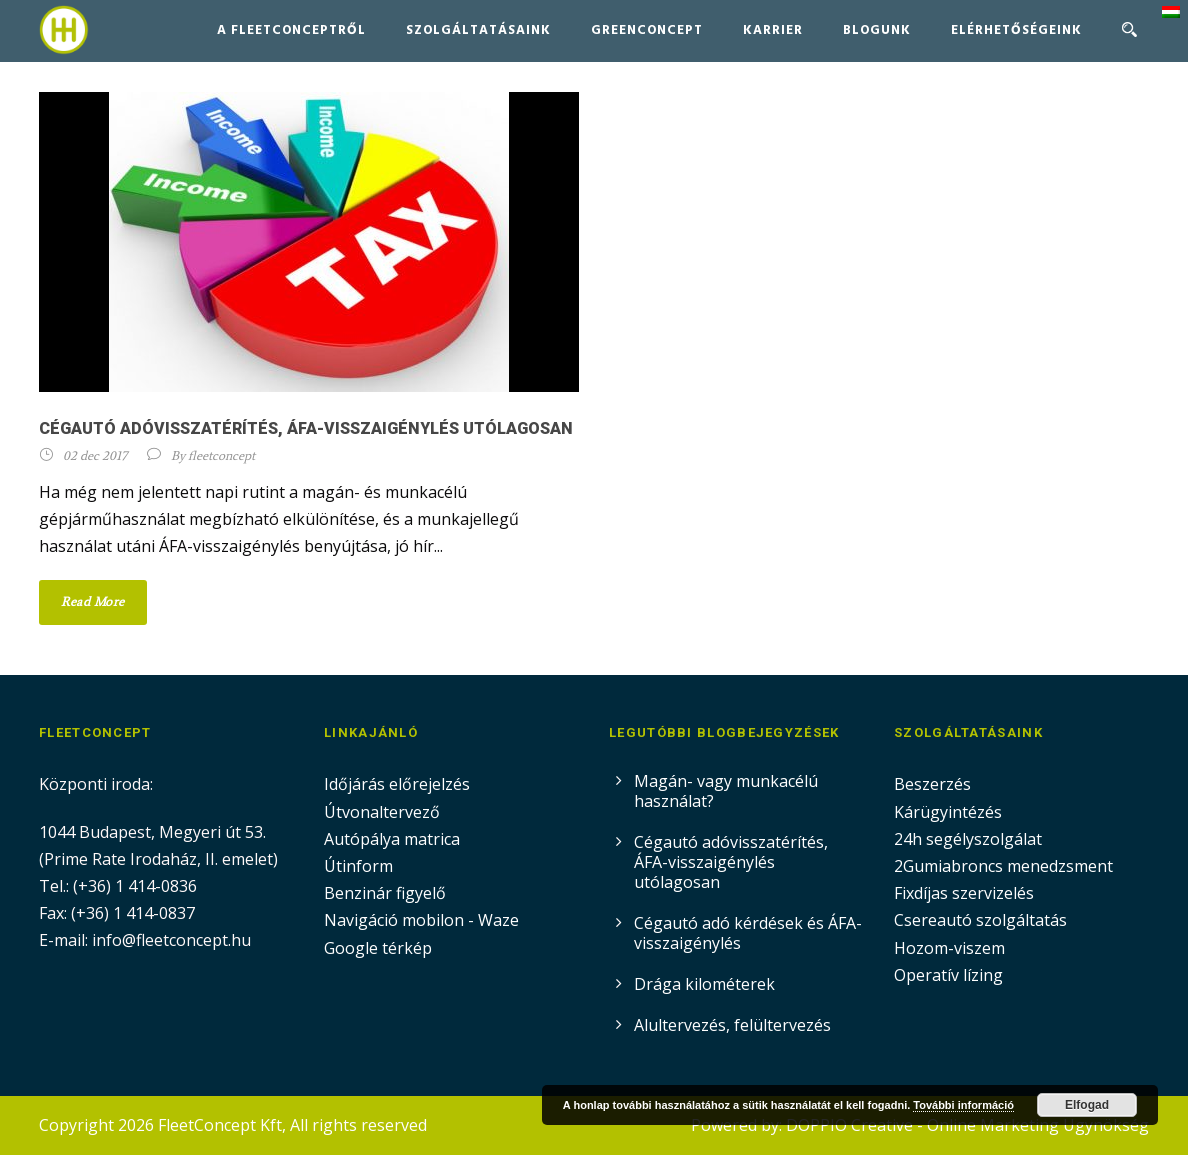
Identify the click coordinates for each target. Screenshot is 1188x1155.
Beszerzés (932, 784)
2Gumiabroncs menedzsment (1003, 866)
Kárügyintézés (948, 812)
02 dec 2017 (95, 455)
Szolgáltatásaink (478, 30)
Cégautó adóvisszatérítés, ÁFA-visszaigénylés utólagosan (306, 428)
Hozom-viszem (949, 948)
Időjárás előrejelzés (397, 784)
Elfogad (1087, 1105)
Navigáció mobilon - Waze (421, 920)
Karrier (773, 30)
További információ (963, 1105)
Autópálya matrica (394, 839)
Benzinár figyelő (385, 893)
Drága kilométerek (704, 984)
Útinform (358, 866)
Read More (93, 601)
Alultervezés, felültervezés (732, 1025)
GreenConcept (647, 30)
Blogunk (877, 30)
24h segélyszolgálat (968, 839)
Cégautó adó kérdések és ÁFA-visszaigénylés (748, 933)
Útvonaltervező (382, 812)
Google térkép (378, 948)
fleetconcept (221, 455)
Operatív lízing (948, 975)
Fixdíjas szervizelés (964, 893)
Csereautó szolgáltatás (980, 920)
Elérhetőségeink (1016, 30)
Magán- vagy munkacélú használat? (726, 791)
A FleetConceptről (291, 30)
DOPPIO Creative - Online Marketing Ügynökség (967, 1125)
